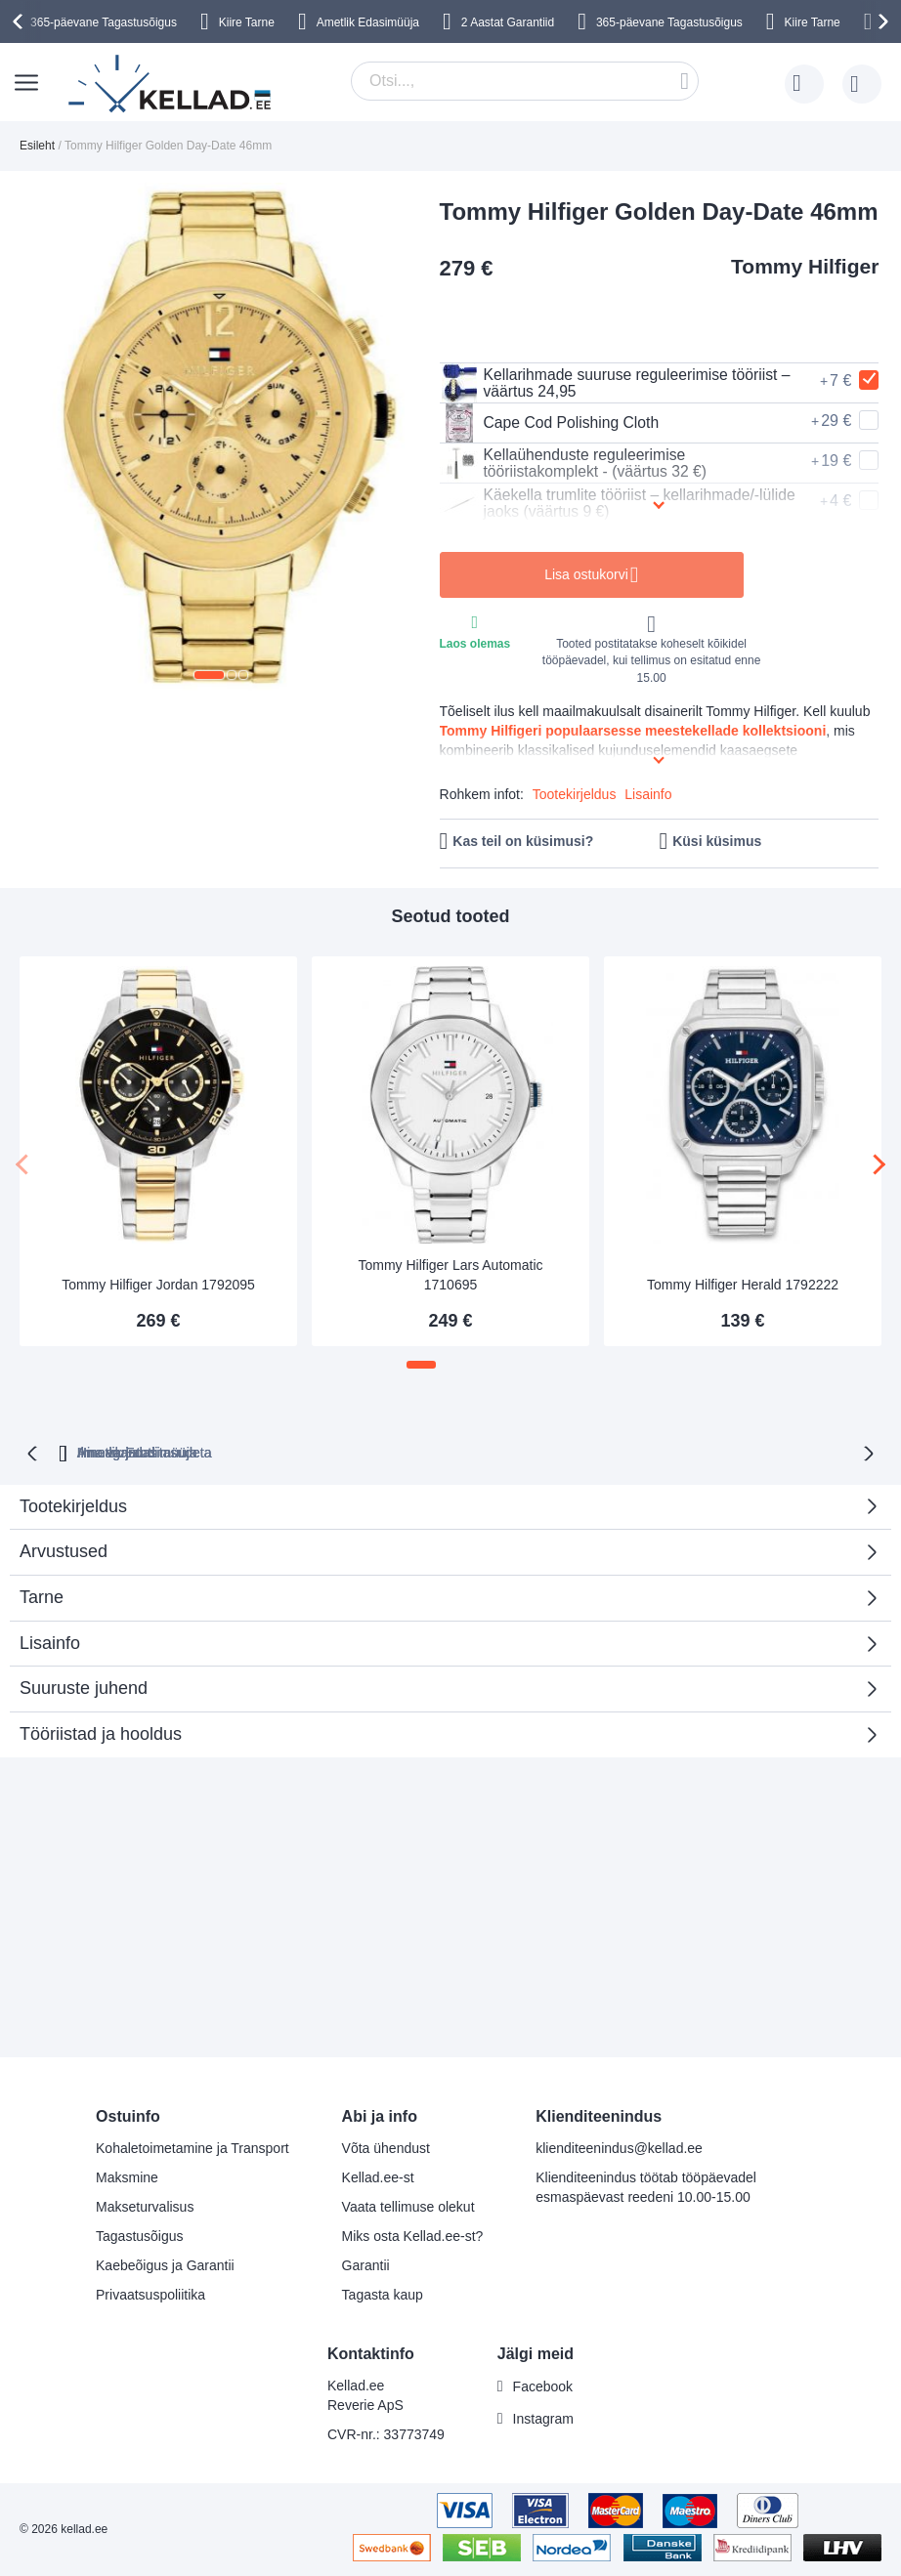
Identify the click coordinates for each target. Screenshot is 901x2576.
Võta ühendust (386, 2148)
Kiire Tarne (247, 22)
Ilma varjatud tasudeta (439, 1450)
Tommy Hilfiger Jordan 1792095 (158, 1284)
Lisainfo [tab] (50, 1641)
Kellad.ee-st (378, 2177)
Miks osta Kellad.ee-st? (413, 2236)
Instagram (543, 2419)
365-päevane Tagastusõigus (103, 22)
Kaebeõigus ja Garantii (165, 2265)
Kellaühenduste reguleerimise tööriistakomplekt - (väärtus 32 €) (575, 463)
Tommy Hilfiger (805, 266)
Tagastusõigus (140, 2236)
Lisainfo (647, 794)
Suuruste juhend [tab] (84, 1686)
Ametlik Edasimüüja (368, 22)
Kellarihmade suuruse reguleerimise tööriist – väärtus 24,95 (618, 382)
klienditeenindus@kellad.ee (619, 2148)
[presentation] (20, 21)
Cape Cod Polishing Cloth (551, 423)
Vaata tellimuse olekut (408, 2207)
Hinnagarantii (280, 1450)
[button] (209, 675)
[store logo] (171, 84)
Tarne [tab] (42, 1595)
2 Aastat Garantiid (507, 22)
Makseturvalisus (144, 2207)
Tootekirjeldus (575, 794)
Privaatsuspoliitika (150, 2294)
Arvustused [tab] (443, 1556)
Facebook (543, 2386)
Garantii (366, 2265)
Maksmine (127, 2177)
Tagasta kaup (382, 2294)
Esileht (37, 145)
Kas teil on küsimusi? (522, 841)
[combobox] (525, 81)
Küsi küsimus (716, 841)
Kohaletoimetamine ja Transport (192, 2148)
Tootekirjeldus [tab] (73, 1504)
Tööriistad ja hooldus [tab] (101, 1732)
